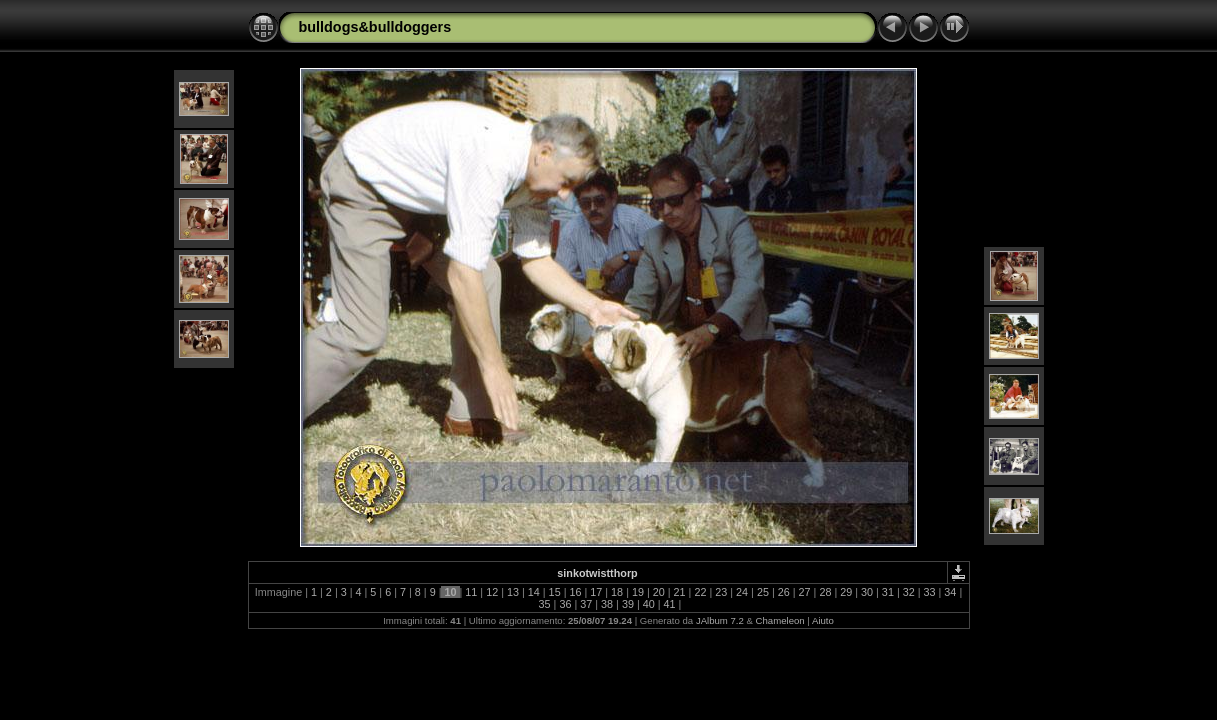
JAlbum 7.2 (720, 620)
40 (649, 604)
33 (930, 592)
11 (471, 592)
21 (680, 592)
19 (638, 592)
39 (628, 604)
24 (742, 592)
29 (846, 592)
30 (867, 592)
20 (659, 592)
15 (555, 592)
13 (513, 592)
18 (617, 592)
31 (888, 592)
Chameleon (780, 620)
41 (670, 604)
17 (596, 592)
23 (721, 592)
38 (607, 604)
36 (565, 604)
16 (575, 592)
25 (763, 592)
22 (700, 592)
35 (545, 604)
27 (805, 592)
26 (784, 592)
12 (492, 592)
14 (534, 592)
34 (950, 592)
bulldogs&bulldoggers (375, 27)
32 (909, 592)
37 (586, 604)
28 (825, 592)
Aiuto (823, 620)
